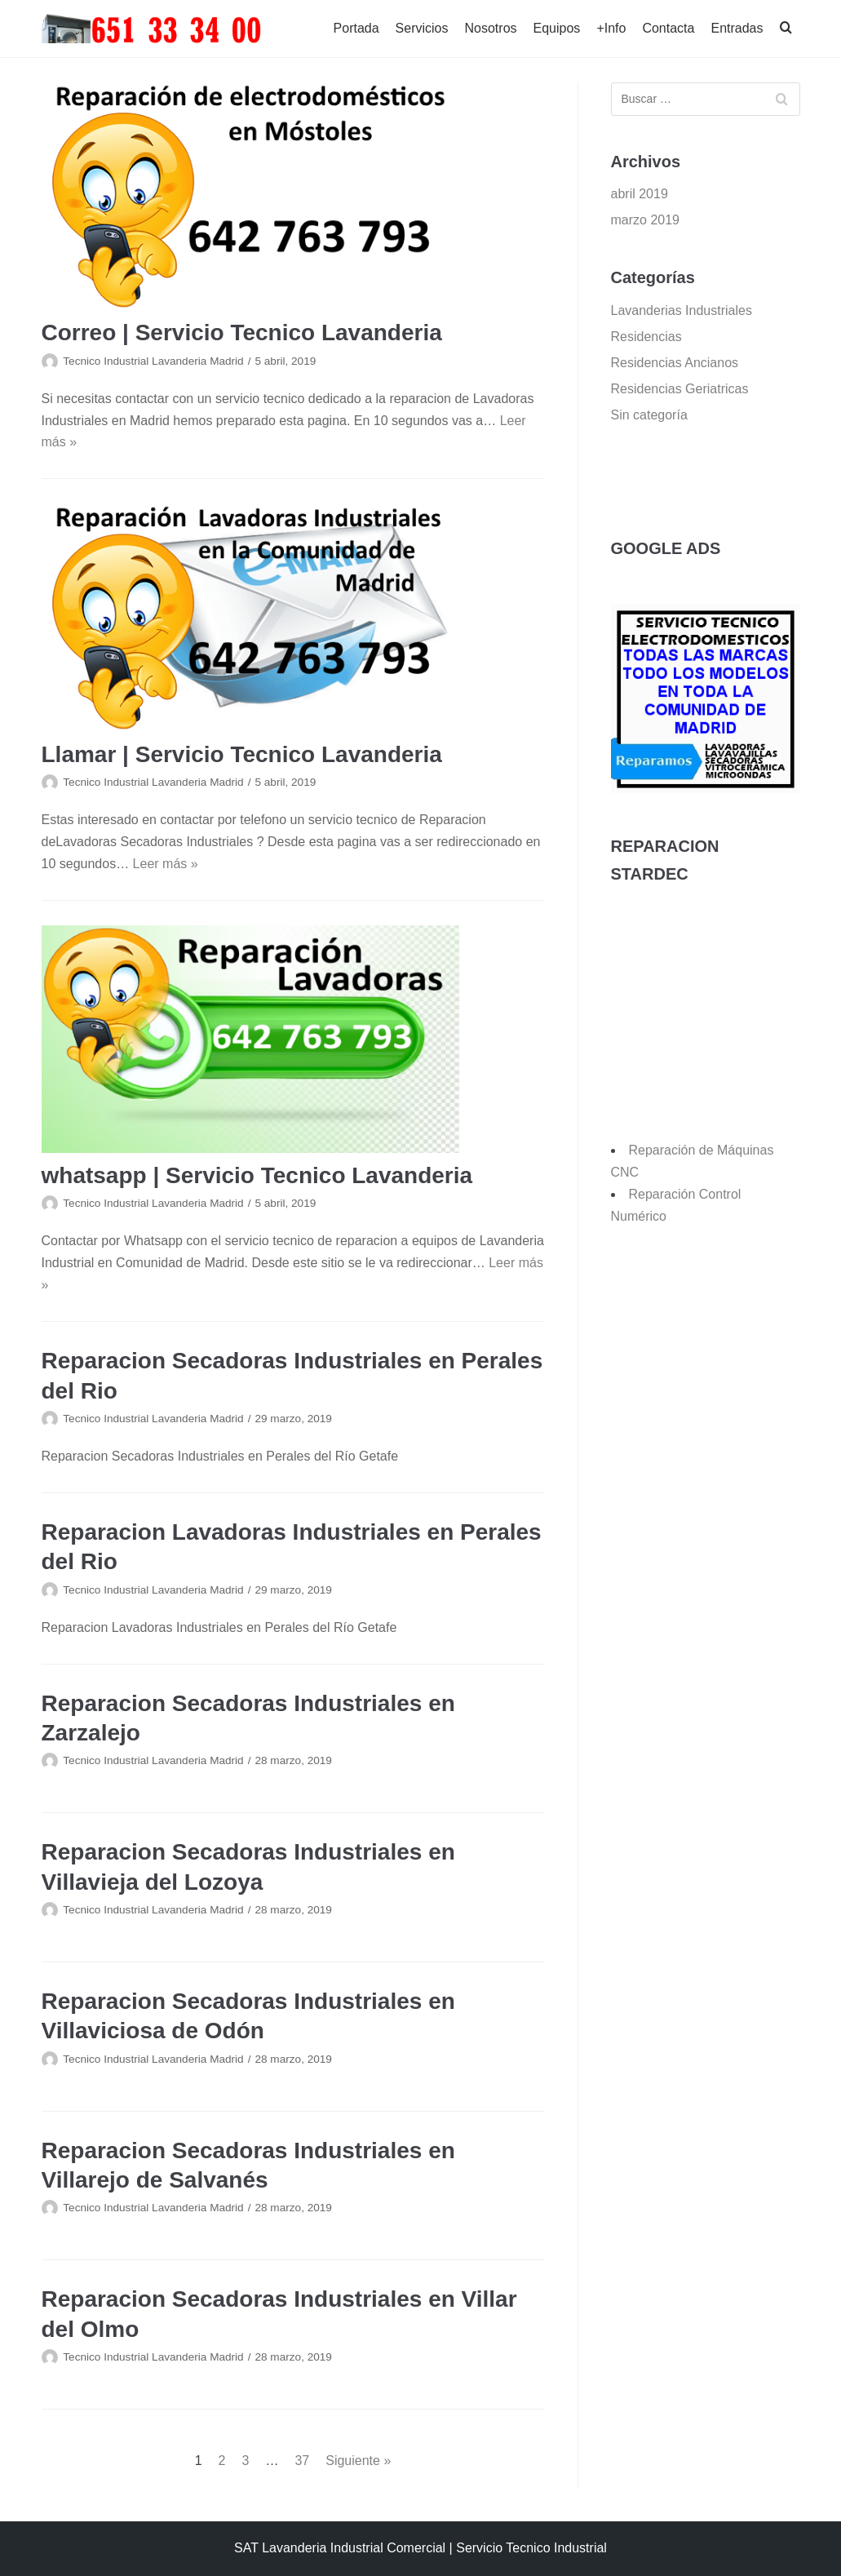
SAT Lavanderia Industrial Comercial (339, 2548)
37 (301, 2460)
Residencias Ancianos (675, 363)
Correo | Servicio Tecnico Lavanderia (242, 332)
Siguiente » (358, 2460)
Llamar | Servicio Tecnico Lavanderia (242, 754)
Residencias (646, 337)
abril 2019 (639, 194)
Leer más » (165, 864)
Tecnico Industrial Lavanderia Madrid (153, 361)
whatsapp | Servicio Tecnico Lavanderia (257, 1175)
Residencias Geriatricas (680, 389)
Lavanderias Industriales (681, 310)
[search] (786, 29)
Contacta (668, 28)
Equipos (557, 28)
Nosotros (491, 28)
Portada (356, 28)
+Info (611, 28)
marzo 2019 (645, 220)
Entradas (736, 28)
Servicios (422, 28)
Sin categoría (649, 415)
